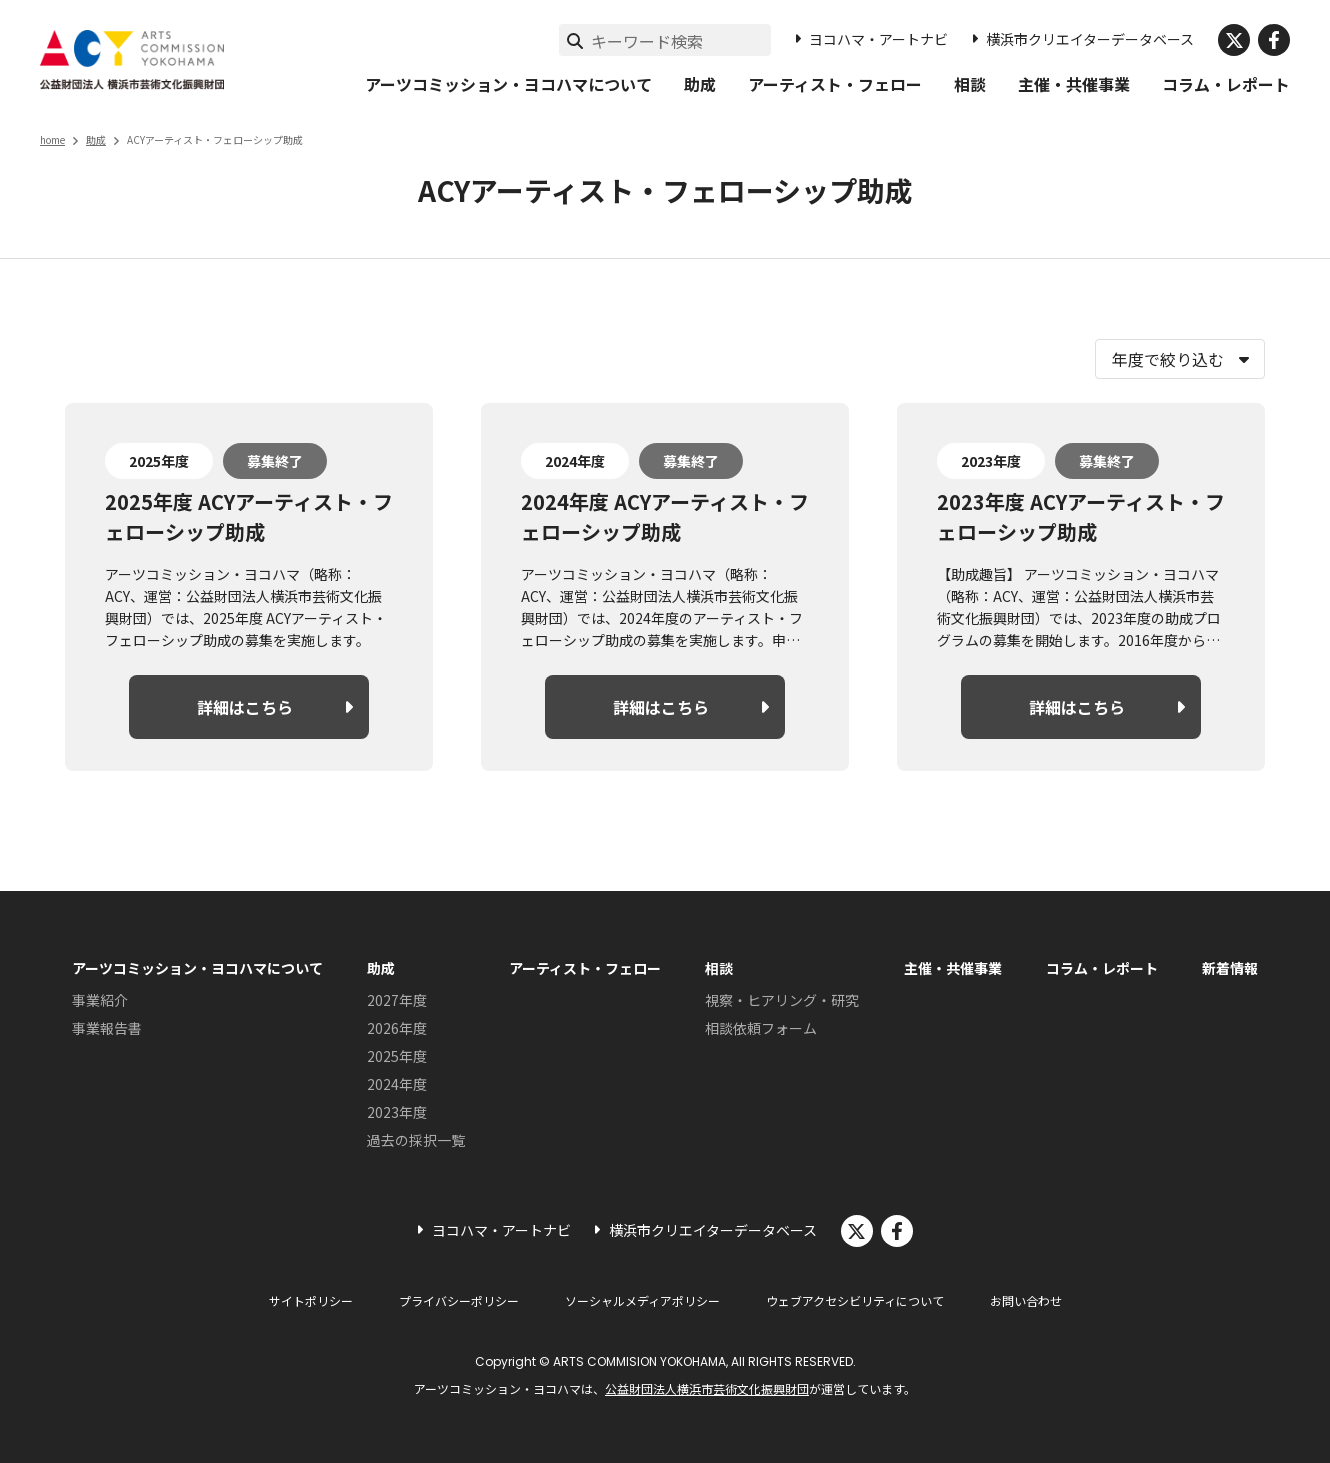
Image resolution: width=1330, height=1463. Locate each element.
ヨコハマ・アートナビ (878, 39)
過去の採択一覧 (416, 1140)
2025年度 (397, 1056)
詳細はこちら (245, 707)
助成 (700, 84)
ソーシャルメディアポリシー (642, 1300)
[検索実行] (575, 40)
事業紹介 (100, 1000)
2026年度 (397, 1028)
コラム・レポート (1226, 84)
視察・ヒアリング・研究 (782, 1000)
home (52, 139)
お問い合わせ (1026, 1300)
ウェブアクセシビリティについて (855, 1300)
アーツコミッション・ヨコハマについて (508, 84)
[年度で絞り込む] (1180, 359)
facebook (1274, 40)
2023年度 (397, 1112)
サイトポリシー (311, 1300)
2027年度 (397, 1000)
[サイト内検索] (681, 41)
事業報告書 (107, 1028)
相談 (970, 84)
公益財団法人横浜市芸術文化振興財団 (707, 1388)
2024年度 (397, 1084)
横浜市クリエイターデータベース (1090, 39)
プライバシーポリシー (459, 1300)
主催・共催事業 (1074, 84)
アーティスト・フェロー (835, 84)
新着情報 (1230, 968)
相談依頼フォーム (761, 1028)
